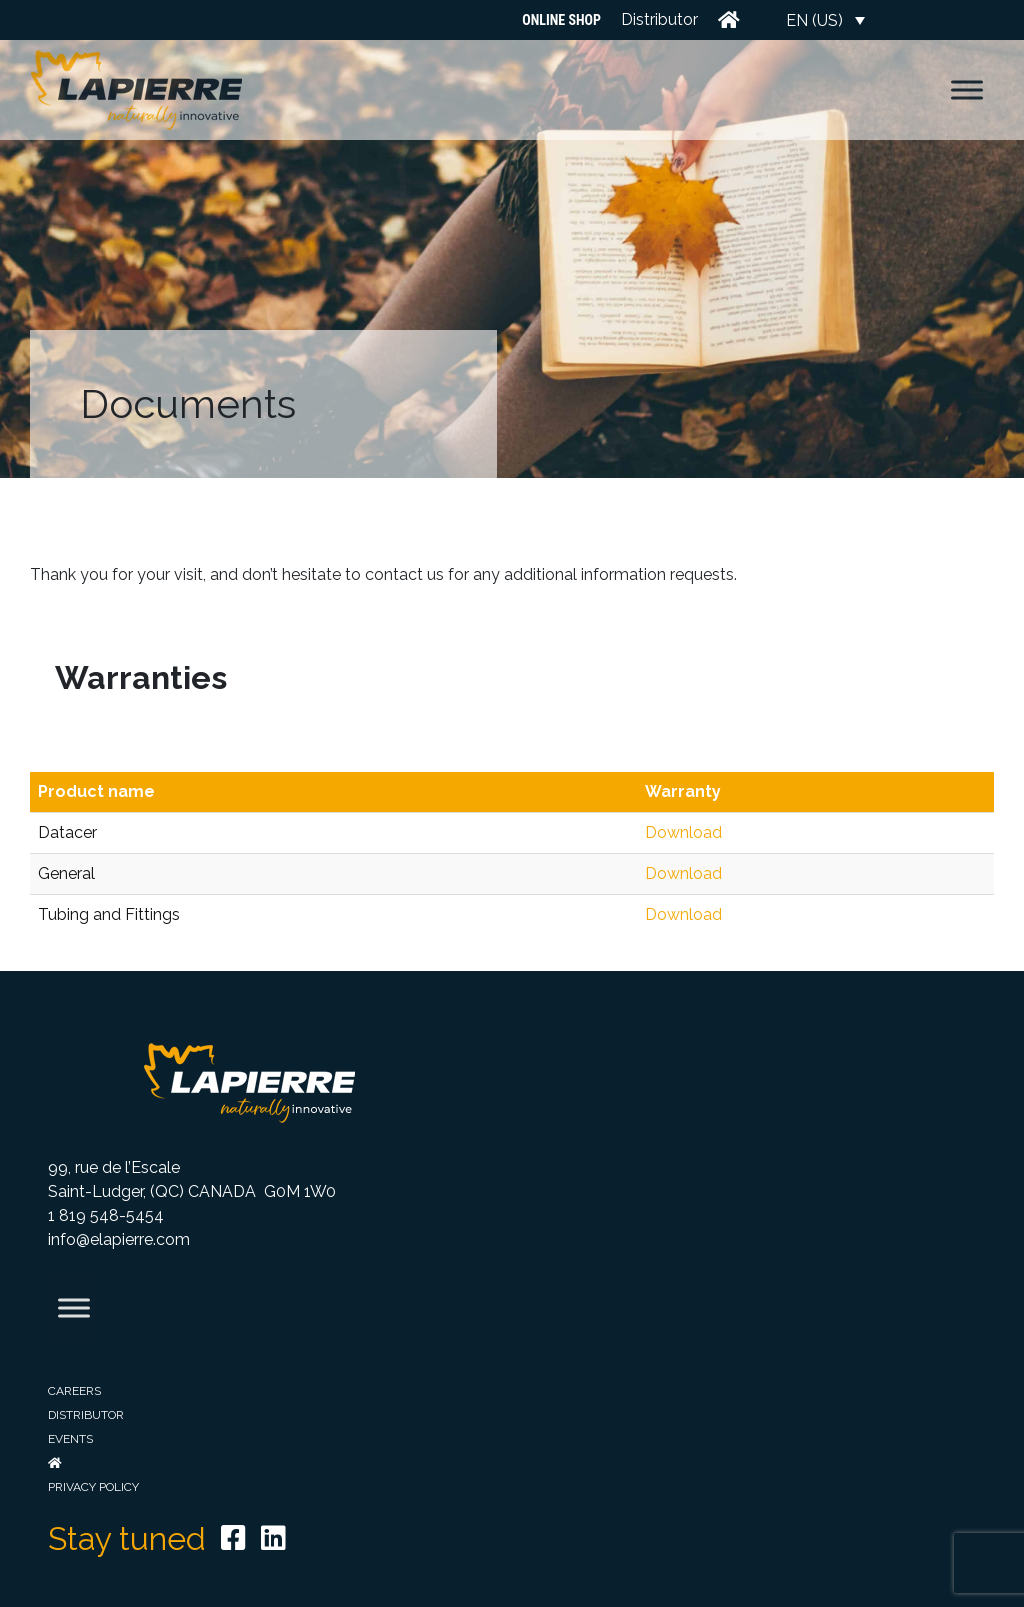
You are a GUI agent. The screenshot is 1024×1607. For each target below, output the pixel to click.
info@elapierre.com (119, 1239)
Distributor (659, 19)
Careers (74, 1391)
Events (70, 1439)
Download (683, 832)
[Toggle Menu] (967, 89)
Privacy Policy (93, 1487)
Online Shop (561, 20)
